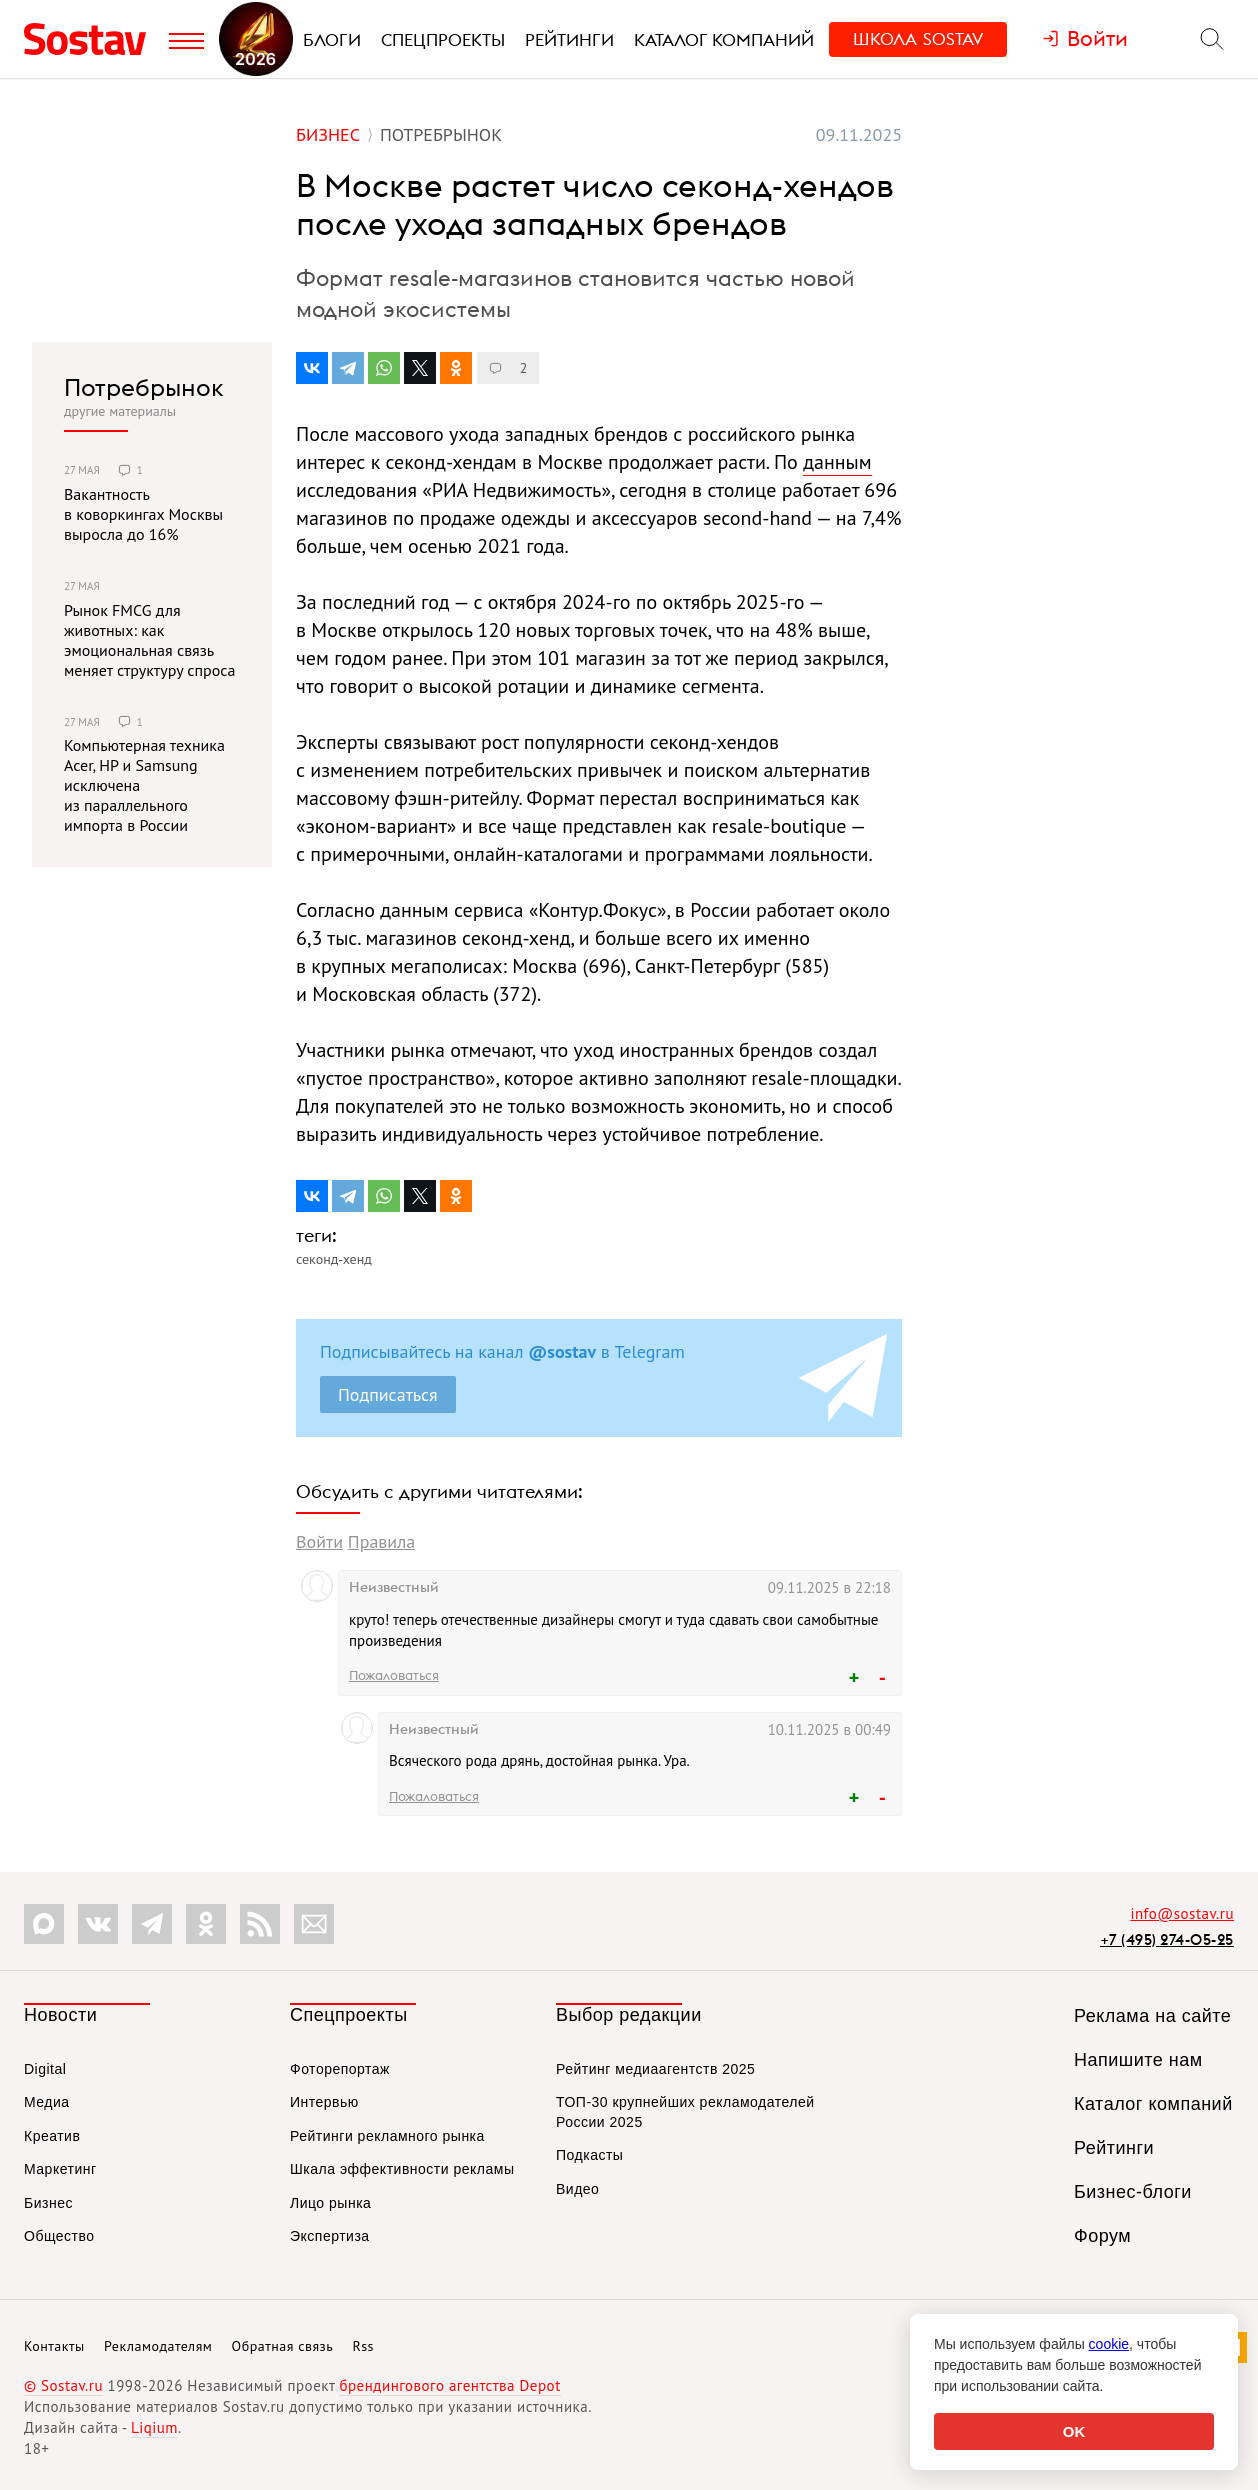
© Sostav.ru (63, 2385)
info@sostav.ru (1182, 1913)
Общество (59, 2236)
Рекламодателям (158, 2346)
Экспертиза (330, 2236)
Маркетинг (60, 2169)
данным (837, 462)
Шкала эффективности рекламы (402, 2169)
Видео (577, 2189)
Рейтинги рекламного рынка (387, 2136)
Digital (45, 2069)
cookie (1109, 2344)
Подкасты (589, 2155)
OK (1074, 2431)
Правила (381, 1541)
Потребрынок (144, 387)
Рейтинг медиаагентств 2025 (655, 2069)
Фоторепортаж (340, 2069)
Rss (363, 2346)
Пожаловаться (394, 1675)
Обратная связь (283, 2346)
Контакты (54, 2346)
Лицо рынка (330, 2203)
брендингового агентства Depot (449, 2385)
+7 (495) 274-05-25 (1167, 1939)
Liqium (154, 2427)
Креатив (52, 2136)
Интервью (324, 2102)
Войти (319, 1541)
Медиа (47, 2102)
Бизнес (48, 2203)
